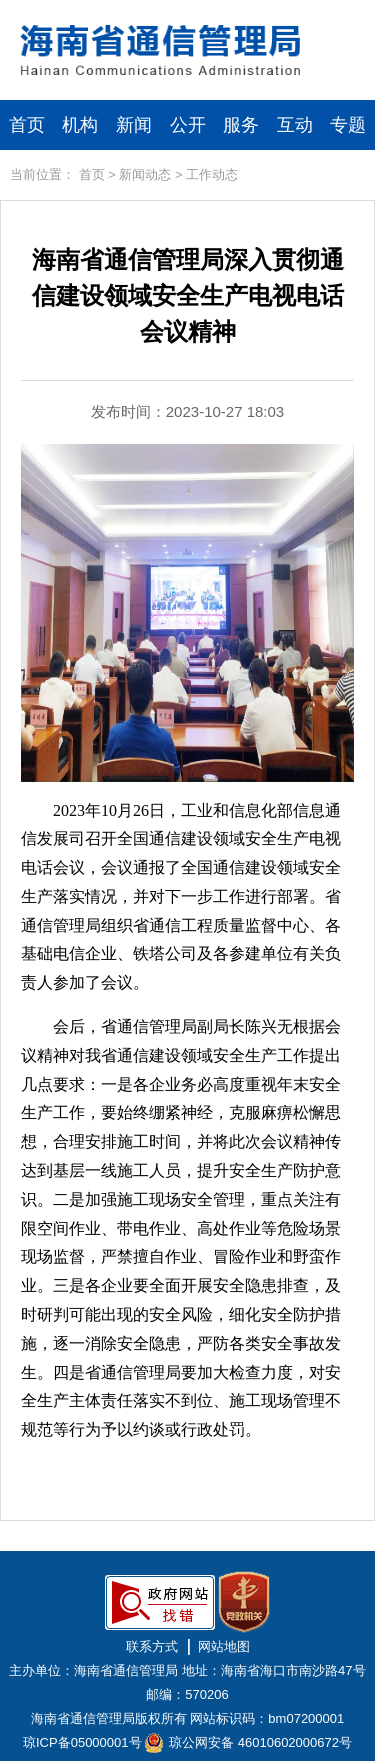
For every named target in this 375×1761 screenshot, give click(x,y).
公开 (188, 125)
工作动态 (212, 174)
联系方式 (152, 1646)
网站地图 (224, 1646)
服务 (241, 125)
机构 (80, 125)
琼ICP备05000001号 (82, 1742)
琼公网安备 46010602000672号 (260, 1742)
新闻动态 (145, 174)
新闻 (134, 125)
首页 (27, 125)
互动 (295, 125)
